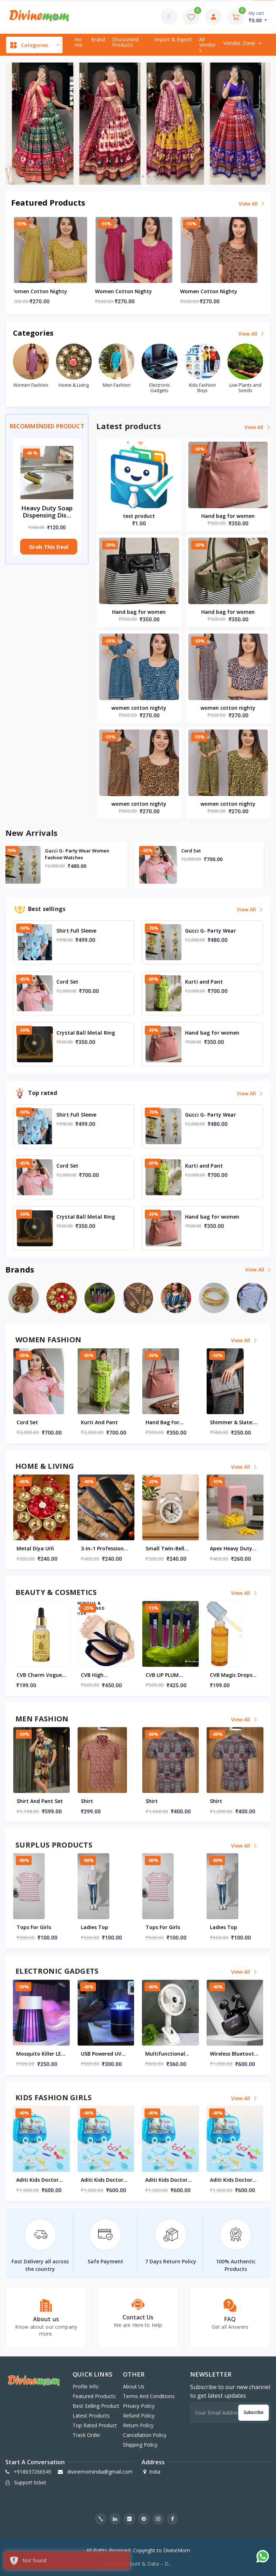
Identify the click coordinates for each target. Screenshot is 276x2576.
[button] (123, 176)
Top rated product (95, 2425)
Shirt (151, 1801)
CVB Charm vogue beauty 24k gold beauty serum (103, 1675)
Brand (98, 39)
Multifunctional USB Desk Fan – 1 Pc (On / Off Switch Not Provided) (234, 2054)
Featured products (94, 2396)
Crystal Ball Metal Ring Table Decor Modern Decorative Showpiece (40, 1549)
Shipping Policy (140, 2444)
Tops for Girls (98, 1927)
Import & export (173, 39)
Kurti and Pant (163, 1422)
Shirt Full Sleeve (70, 850)
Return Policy (138, 2425)
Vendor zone (240, 42)
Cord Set (91, 1422)
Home (78, 42)
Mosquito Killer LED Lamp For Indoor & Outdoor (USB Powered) (105, 2054)
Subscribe (253, 2412)
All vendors (207, 45)
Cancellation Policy (144, 2435)
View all (252, 203)
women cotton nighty (42, 291)
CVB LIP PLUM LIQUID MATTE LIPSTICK (228, 1675)
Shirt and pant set (104, 1801)
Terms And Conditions (149, 2396)
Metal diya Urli (99, 1548)
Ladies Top (29, 1927)
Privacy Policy (139, 2405)
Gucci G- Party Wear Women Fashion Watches (220, 854)
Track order (86, 2435)
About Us (133, 2386)
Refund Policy (139, 2415)
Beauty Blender (35, 1674)
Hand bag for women (228, 515)
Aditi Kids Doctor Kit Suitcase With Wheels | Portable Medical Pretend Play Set (38, 2180)
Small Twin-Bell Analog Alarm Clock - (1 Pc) (234, 1549)
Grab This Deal (48, 546)
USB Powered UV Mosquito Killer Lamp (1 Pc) (166, 2054)
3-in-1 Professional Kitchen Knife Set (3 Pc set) (170, 1549)
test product (139, 515)
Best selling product (96, 2405)
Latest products (91, 2415)
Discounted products (125, 42)
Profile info (85, 2386)
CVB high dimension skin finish (164, 1675)
